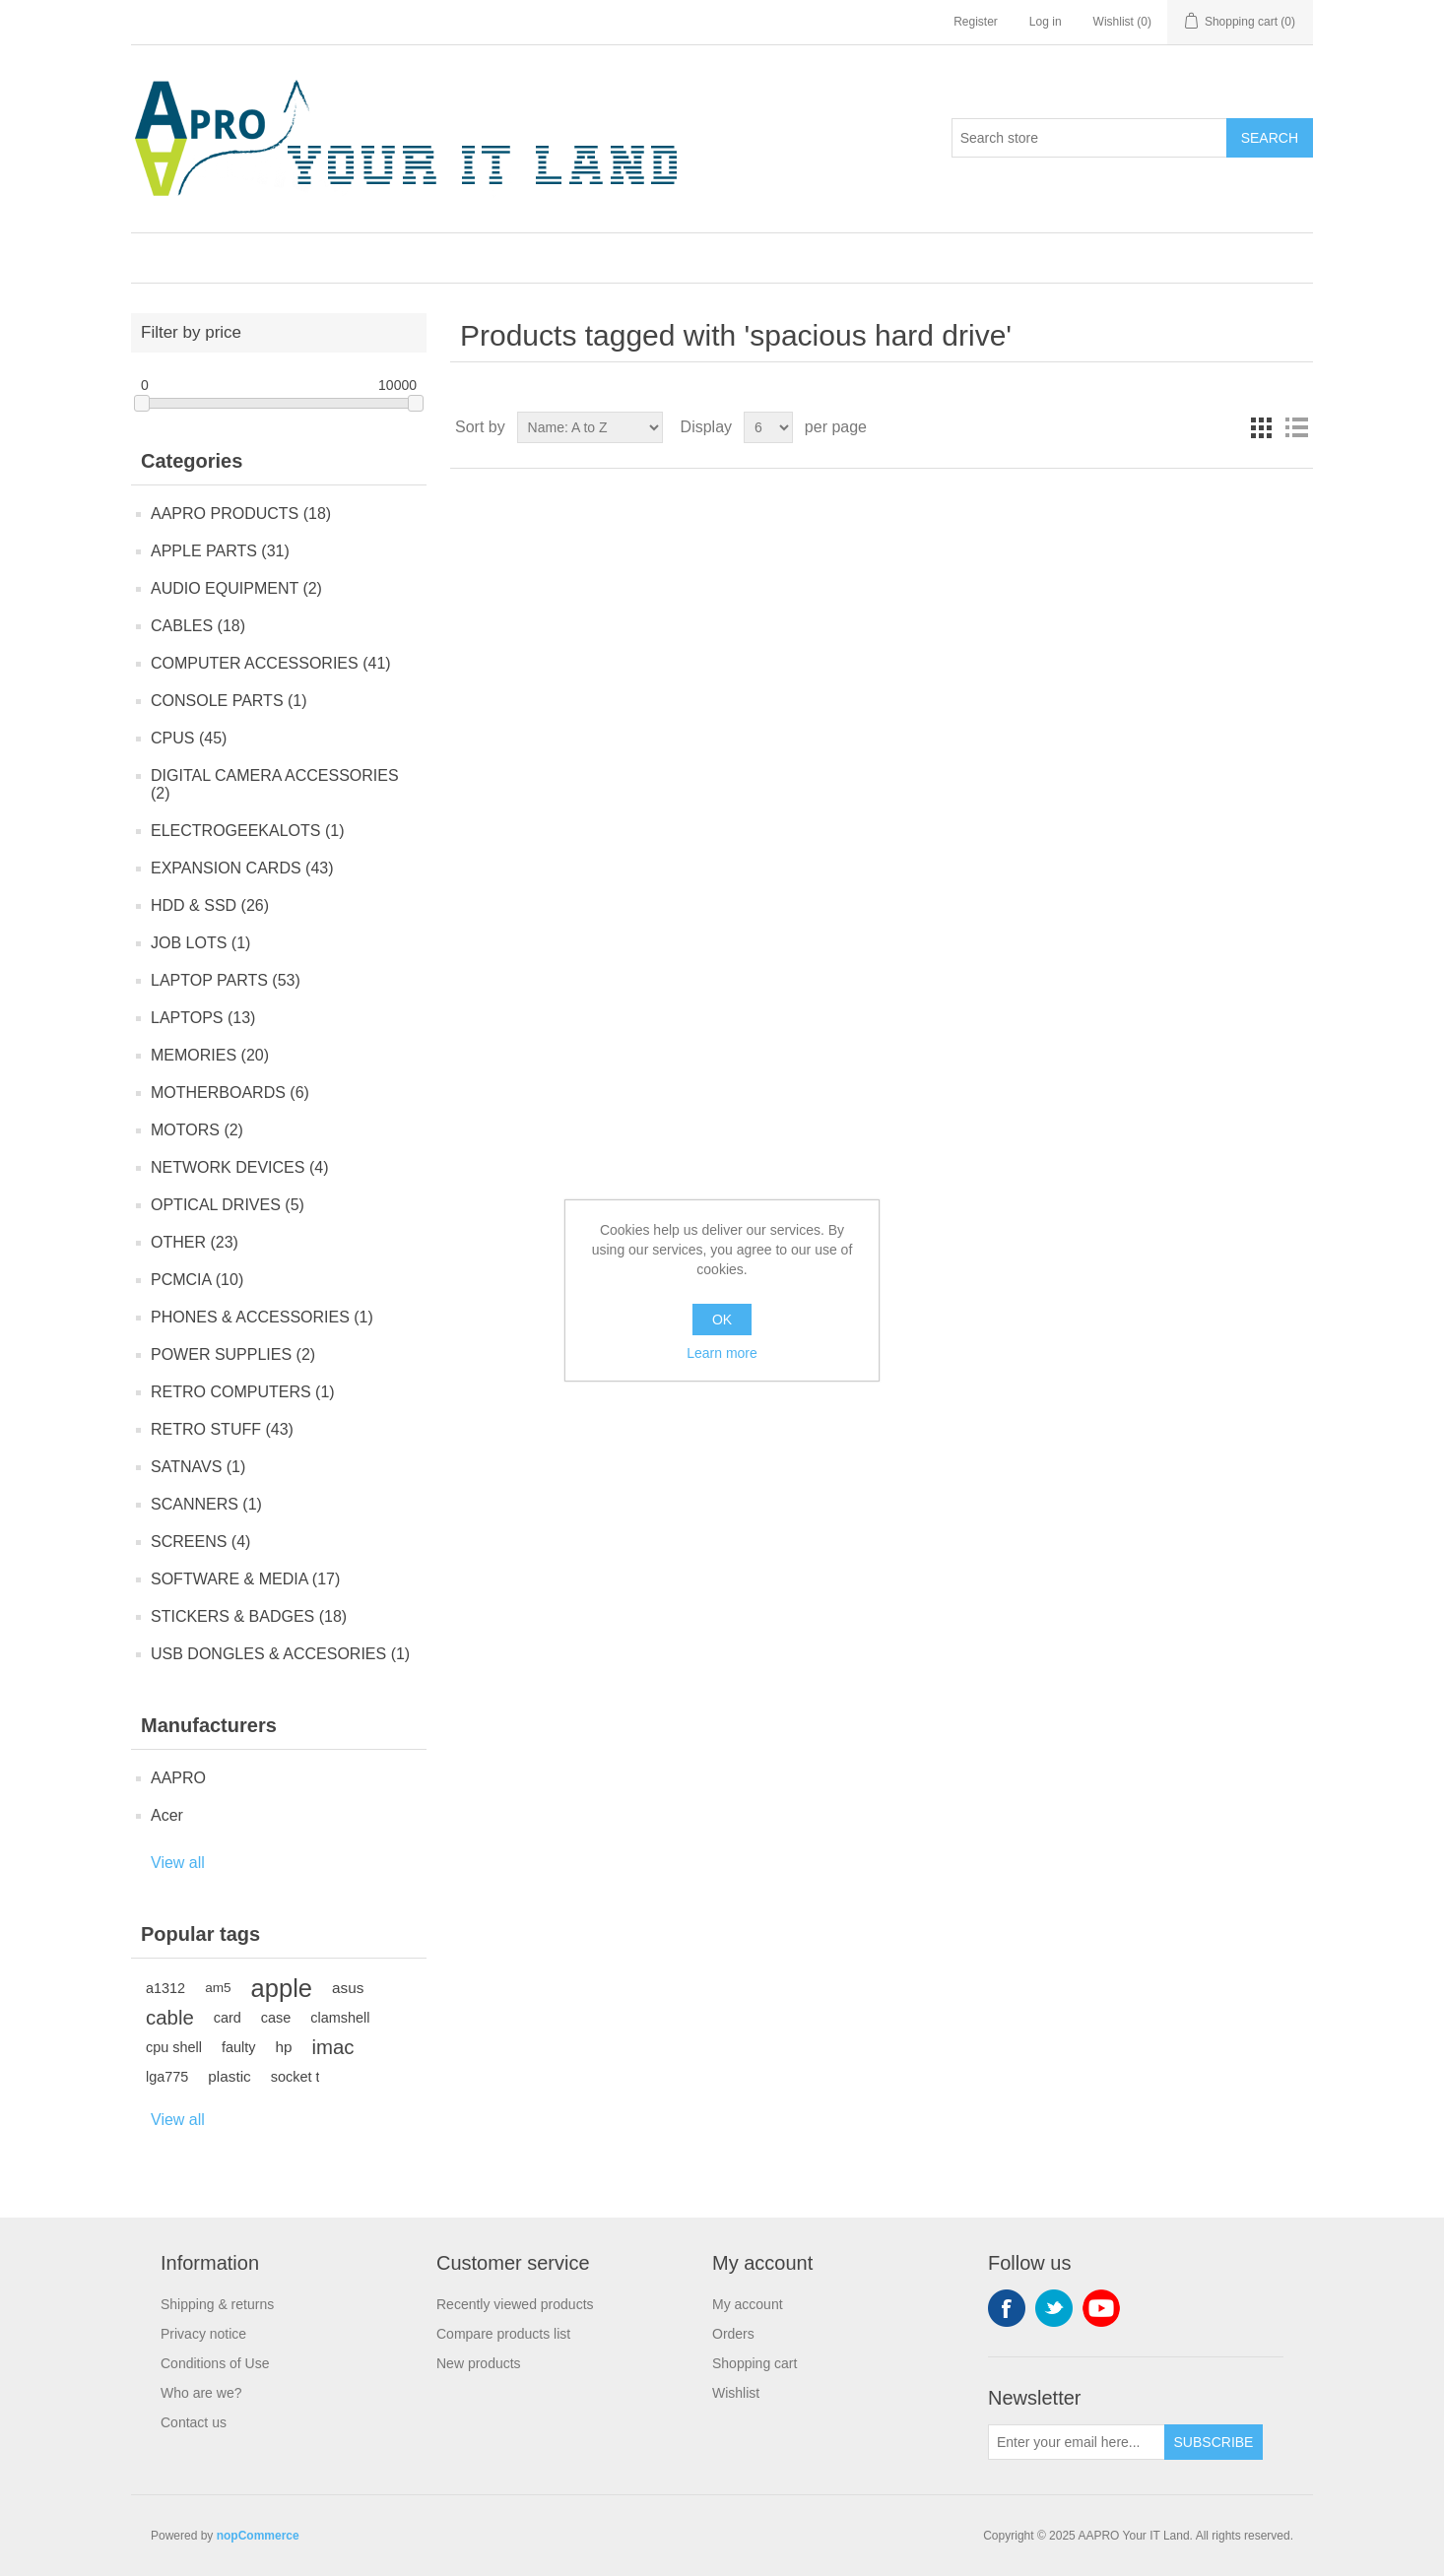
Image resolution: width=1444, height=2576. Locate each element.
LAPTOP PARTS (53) (225, 980)
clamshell (339, 2018)
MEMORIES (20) (210, 1055)
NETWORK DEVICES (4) (239, 1167)
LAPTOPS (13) (203, 1017)
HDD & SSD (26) (210, 905)
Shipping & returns (217, 2304)
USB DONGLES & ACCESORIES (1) (280, 1653)
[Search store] (1089, 138)
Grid (1261, 427)
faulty (239, 2047)
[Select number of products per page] (768, 427)
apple (281, 1988)
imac (333, 2047)
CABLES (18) (198, 625)
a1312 (165, 1988)
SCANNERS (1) (206, 1504)
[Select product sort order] (590, 427)
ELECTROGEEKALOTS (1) (248, 830)
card (227, 2018)
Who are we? (201, 2393)
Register (975, 22)
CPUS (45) (189, 738)
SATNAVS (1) (198, 1466)
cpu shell (174, 2047)
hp (284, 2046)
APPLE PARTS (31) (220, 551)
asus (347, 1987)
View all (178, 1862)
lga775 (167, 2077)
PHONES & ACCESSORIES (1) (262, 1317)
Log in (1045, 22)
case (276, 2018)
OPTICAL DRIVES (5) (227, 1204)
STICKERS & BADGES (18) (249, 1616)
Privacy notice (203, 2334)
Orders (733, 2334)
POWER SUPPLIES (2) (233, 1354)
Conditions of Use (215, 2363)
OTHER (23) (194, 1242)
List (1296, 427)
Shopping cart (754, 2363)
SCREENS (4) (200, 1541)
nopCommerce (258, 2536)
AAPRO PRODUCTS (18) (241, 513)
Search (1269, 138)
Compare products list (503, 2334)
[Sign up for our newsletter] (1076, 2442)
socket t (295, 2077)
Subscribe (1214, 2442)
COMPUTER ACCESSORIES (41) (271, 663)
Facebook (1006, 2308)
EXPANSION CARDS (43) (242, 868)
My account (747, 2304)
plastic (229, 2076)
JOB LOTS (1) (200, 942)
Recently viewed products (515, 2304)
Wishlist (735, 2393)
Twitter (1054, 2308)
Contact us (194, 2422)
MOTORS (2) (197, 1130)
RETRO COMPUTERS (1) (243, 1392)
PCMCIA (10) (197, 1279)
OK (722, 1319)
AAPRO (178, 1778)
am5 (217, 1987)
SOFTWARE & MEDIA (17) (245, 1579)
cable (170, 2018)
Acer (167, 1815)
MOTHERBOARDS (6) (230, 1092)
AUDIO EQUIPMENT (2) (236, 588)
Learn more (722, 1353)
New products (478, 2363)
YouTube (1101, 2308)
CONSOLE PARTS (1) (229, 700)
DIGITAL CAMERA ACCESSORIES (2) (275, 784)
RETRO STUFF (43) (222, 1429)
